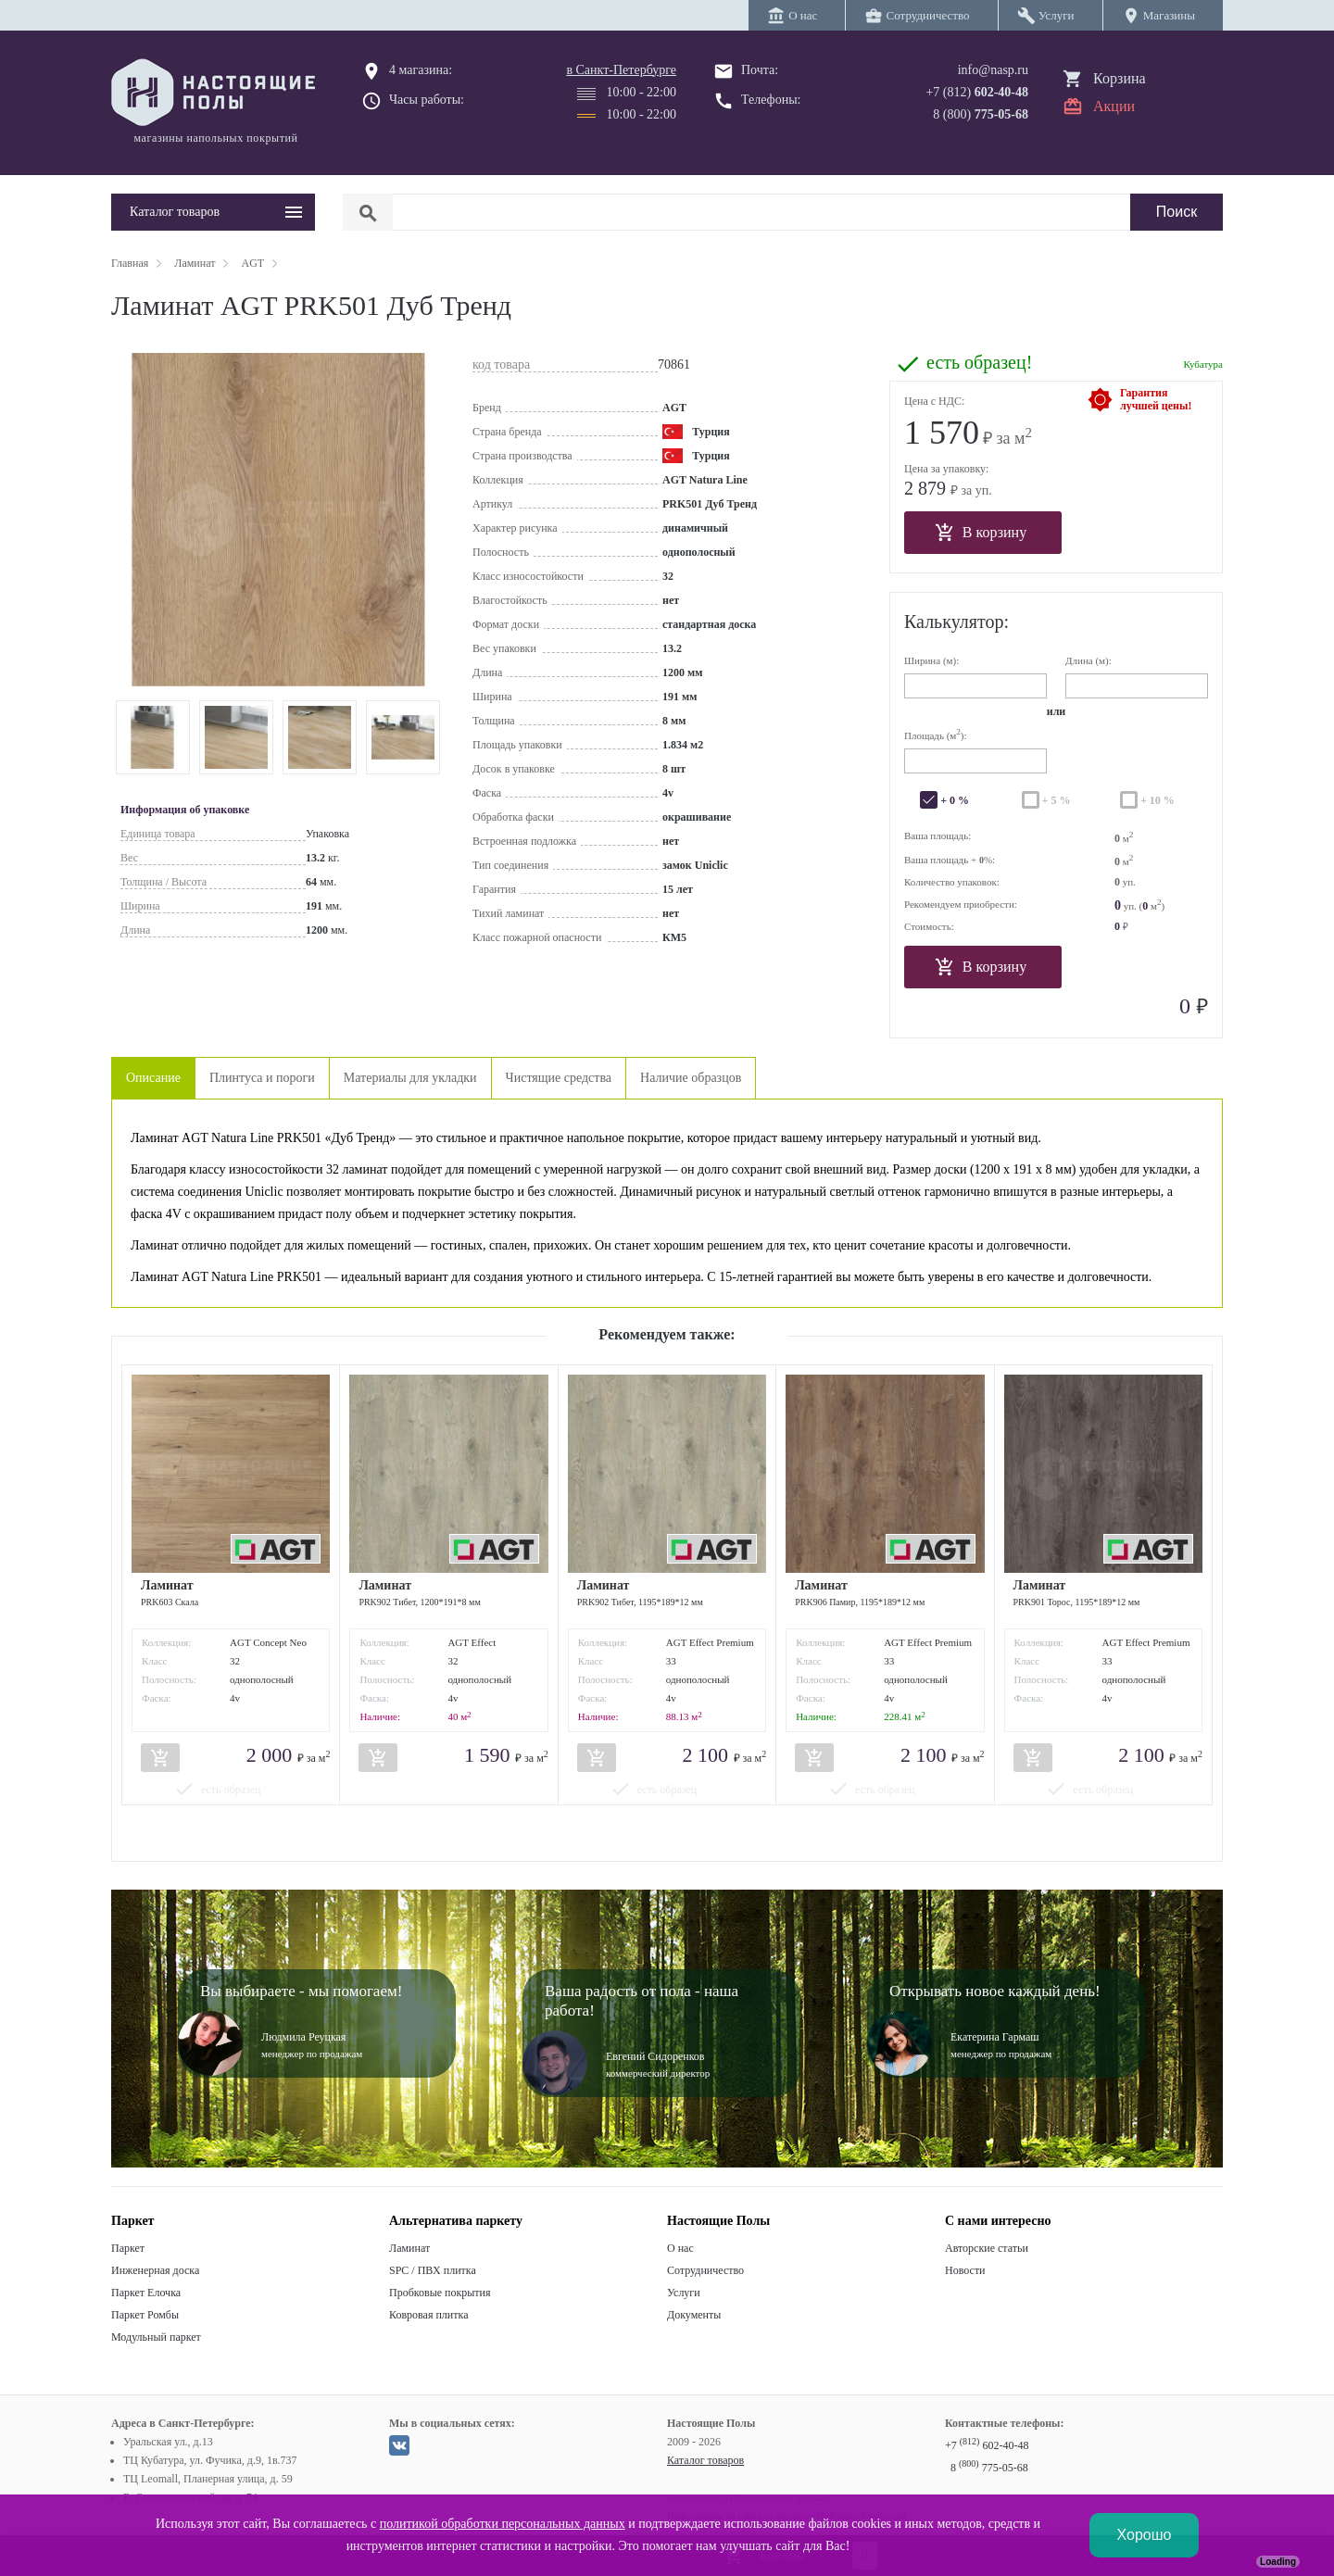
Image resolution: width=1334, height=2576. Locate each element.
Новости (965, 2270)
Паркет (128, 2248)
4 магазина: (420, 70)
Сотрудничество (705, 2270)
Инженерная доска (155, 2270)
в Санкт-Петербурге (621, 70)
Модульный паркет (156, 2337)
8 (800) (980, 114)
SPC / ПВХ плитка (432, 2270)
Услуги (683, 2292)
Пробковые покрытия (440, 2292)
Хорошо (1144, 2535)
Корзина (1119, 78)
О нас (680, 2248)
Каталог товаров (705, 2460)
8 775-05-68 (989, 2467)
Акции (1114, 106)
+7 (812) (976, 92)
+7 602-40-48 (986, 2445)
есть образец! (979, 362)
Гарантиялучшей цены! (1155, 399)
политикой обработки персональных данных (502, 2524)
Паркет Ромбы (145, 2314)
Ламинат (409, 2248)
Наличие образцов (690, 1078)
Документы (694, 2314)
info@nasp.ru (993, 70)
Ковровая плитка (428, 2314)
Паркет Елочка (146, 2292)
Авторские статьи (986, 2248)
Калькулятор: (956, 621)
